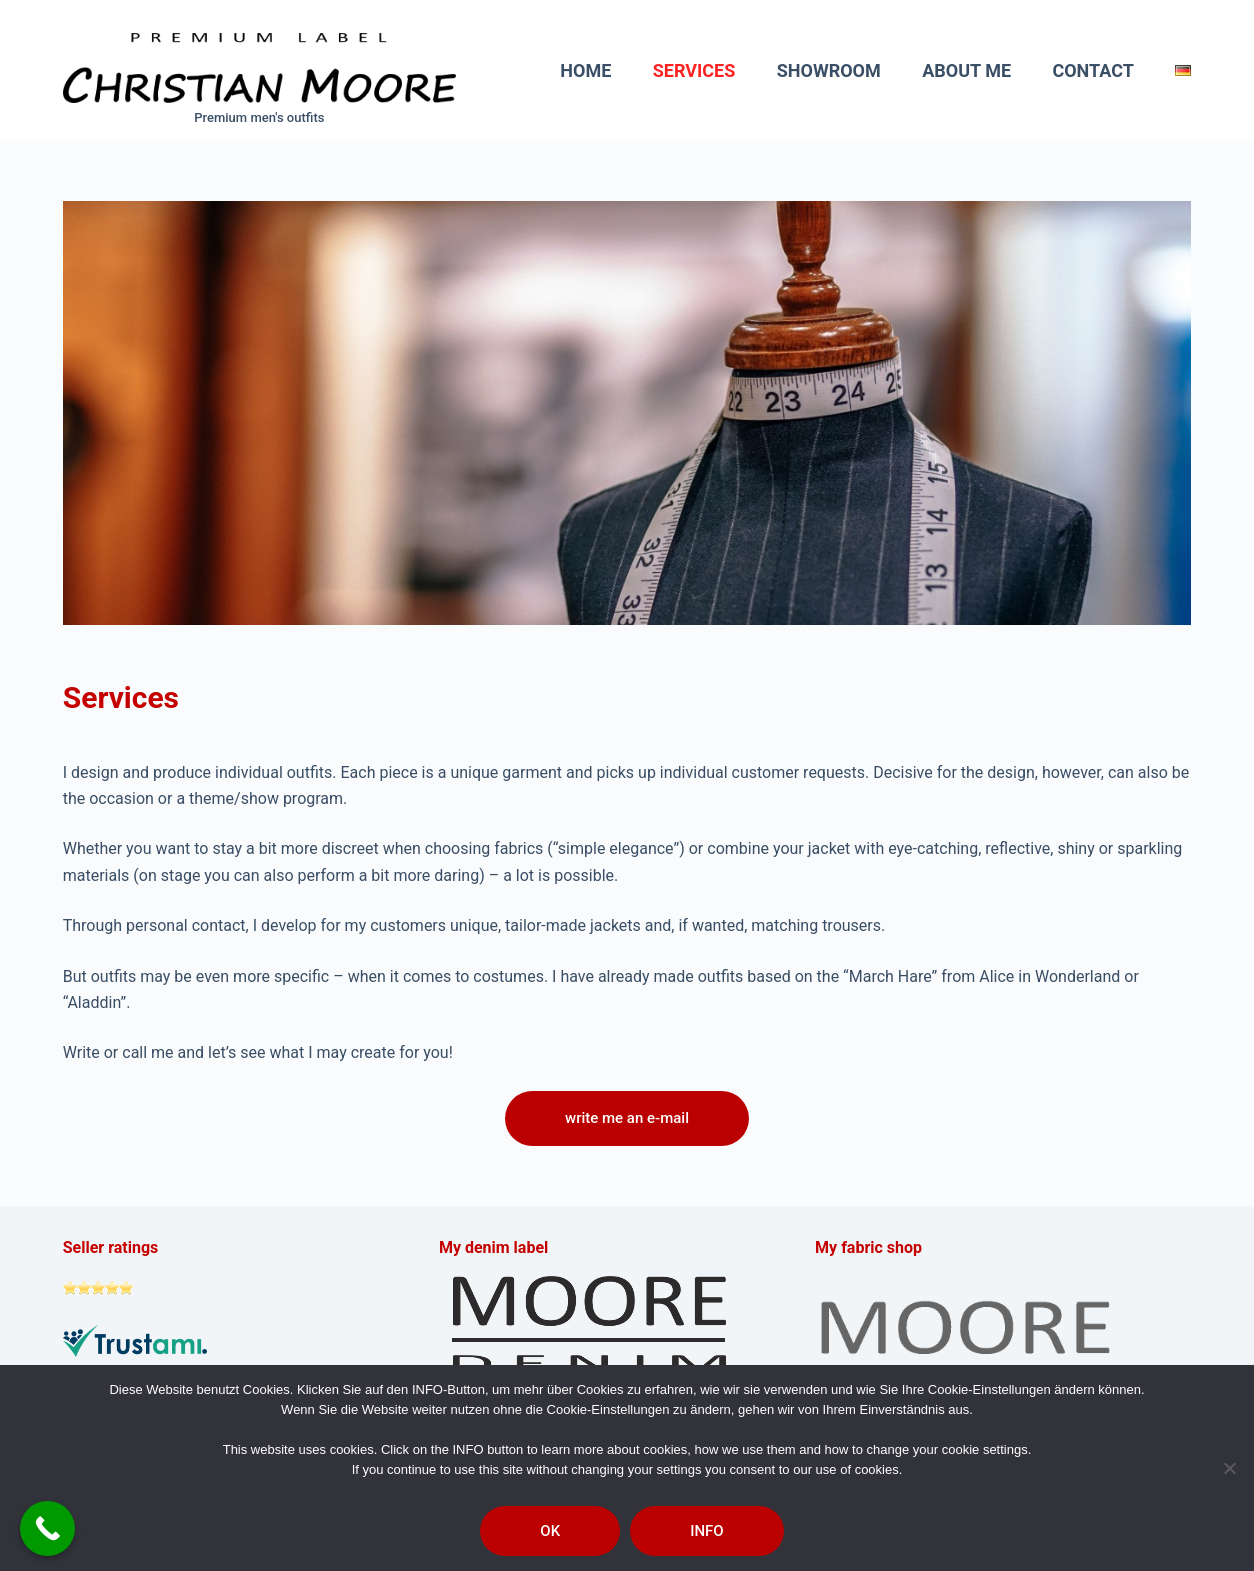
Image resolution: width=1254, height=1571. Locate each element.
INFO (707, 1531)
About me (966, 70)
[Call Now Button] (47, 1528)
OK (550, 1531)
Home (585, 70)
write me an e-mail (627, 1118)
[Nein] (1229, 1468)
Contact (1092, 70)
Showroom (829, 70)
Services (694, 70)
